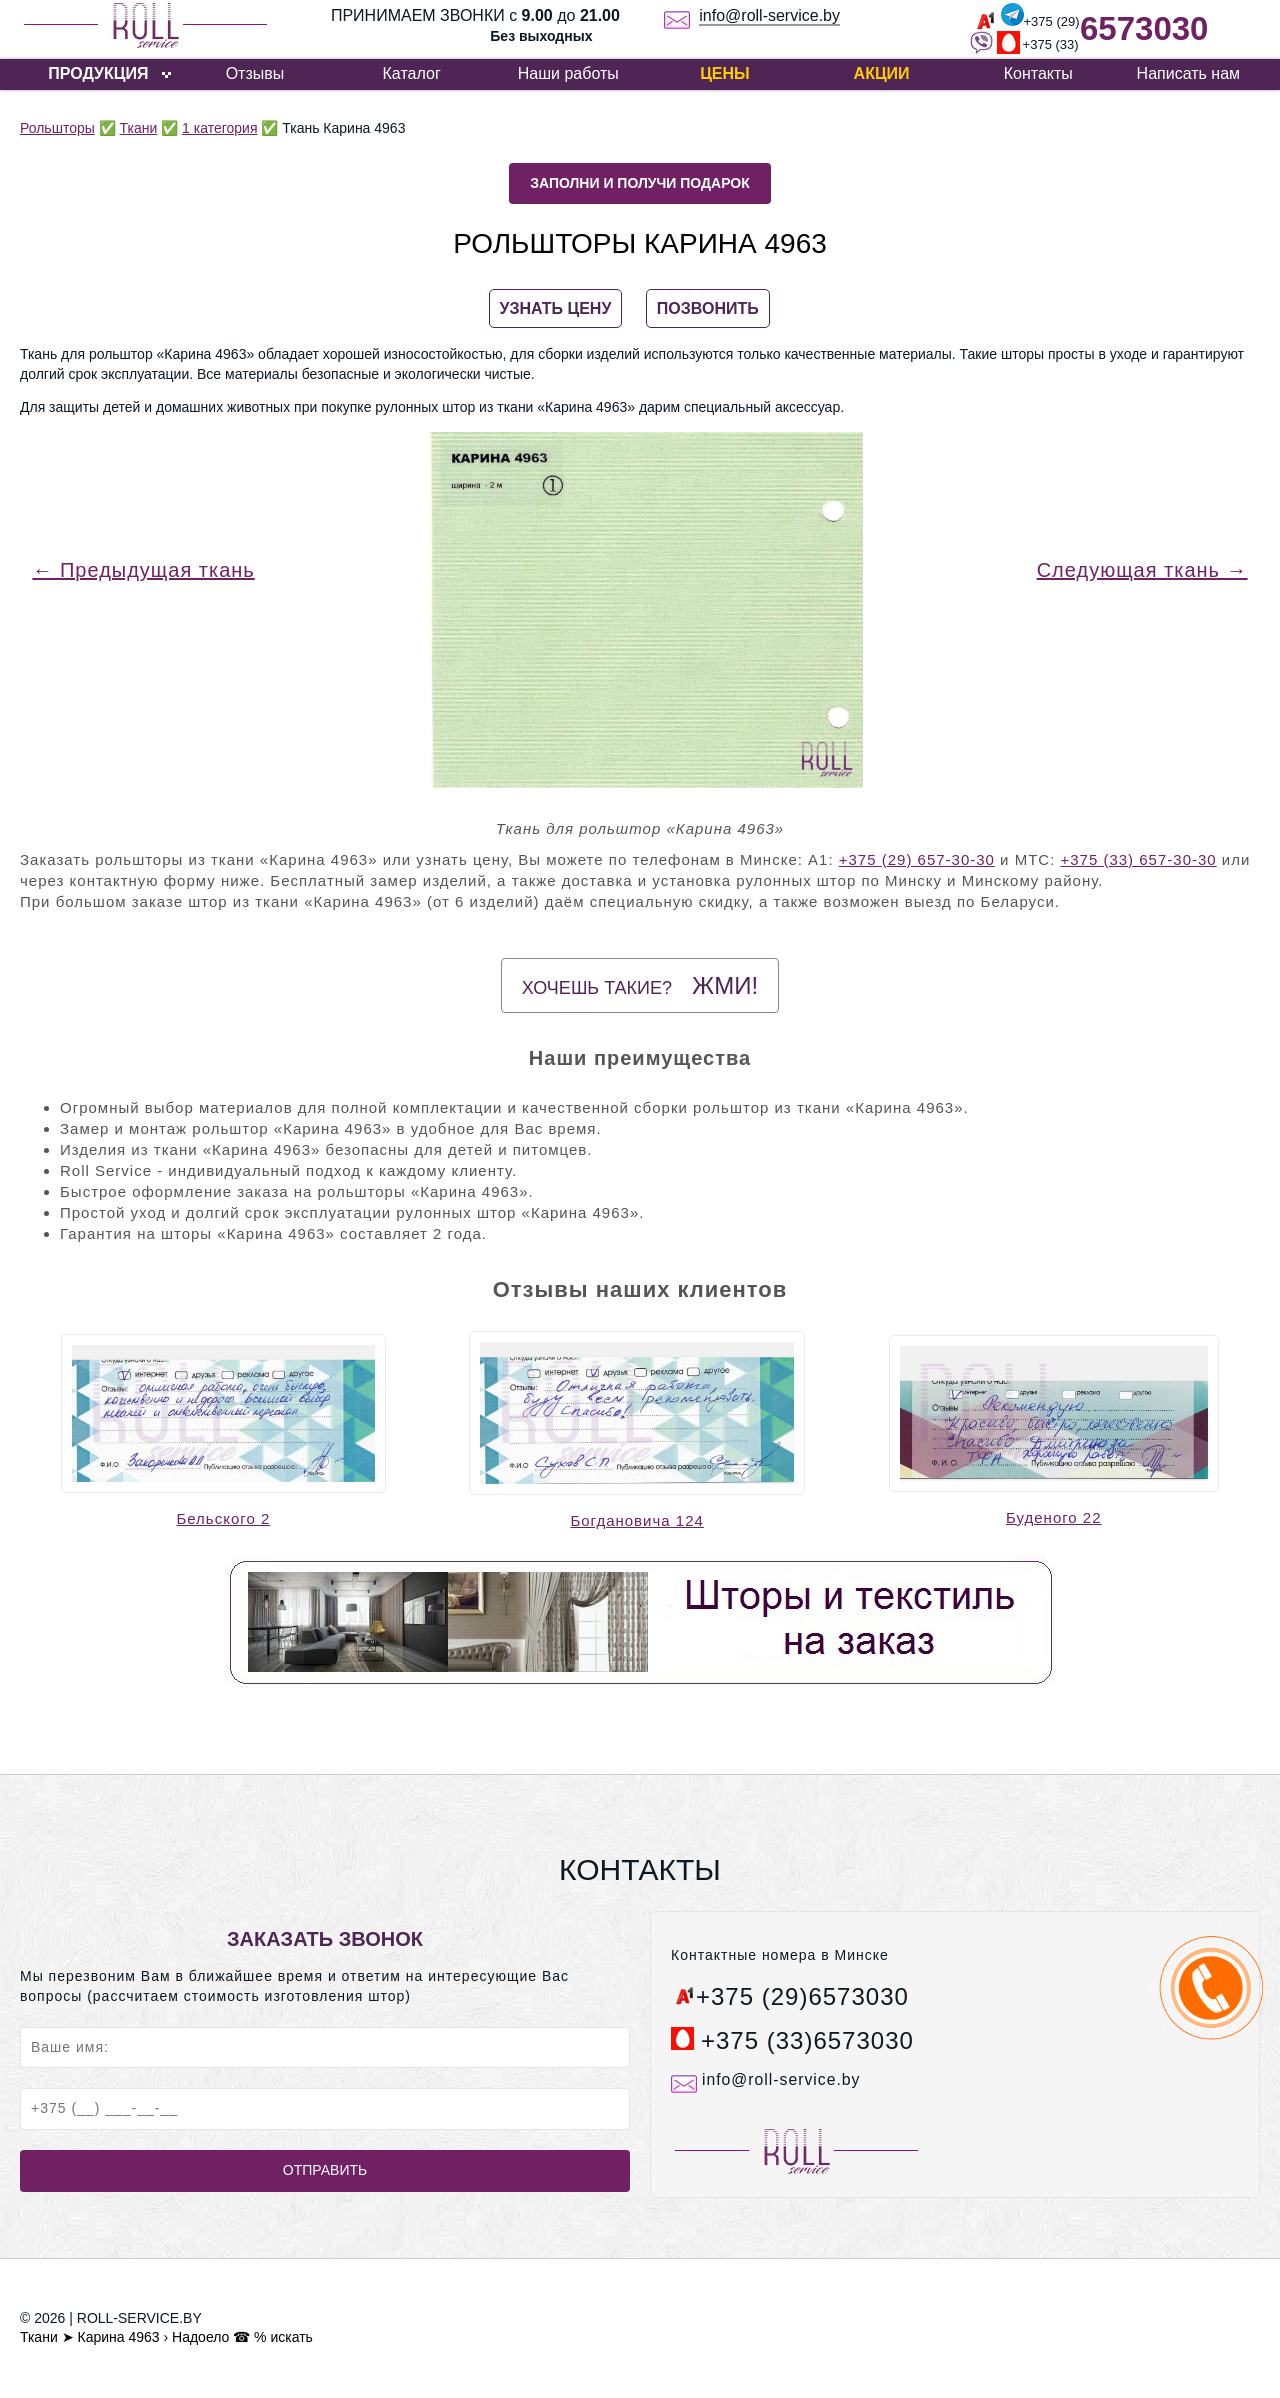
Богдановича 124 (636, 1520)
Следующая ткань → (1142, 570)
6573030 (1144, 28)
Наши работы (568, 73)
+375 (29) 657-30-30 (917, 859)
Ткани (139, 128)
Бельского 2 (223, 1518)
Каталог (412, 73)
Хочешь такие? (640, 985)
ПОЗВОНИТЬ (708, 308)
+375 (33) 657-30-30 (1138, 859)
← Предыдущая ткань (143, 570)
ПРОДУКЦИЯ (98, 73)
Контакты (1038, 73)
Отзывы (255, 73)
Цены (725, 73)
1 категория (219, 128)
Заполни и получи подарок (640, 183)
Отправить (325, 2170)
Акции (882, 73)
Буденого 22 (1054, 1517)
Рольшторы (57, 128)
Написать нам (1188, 73)
